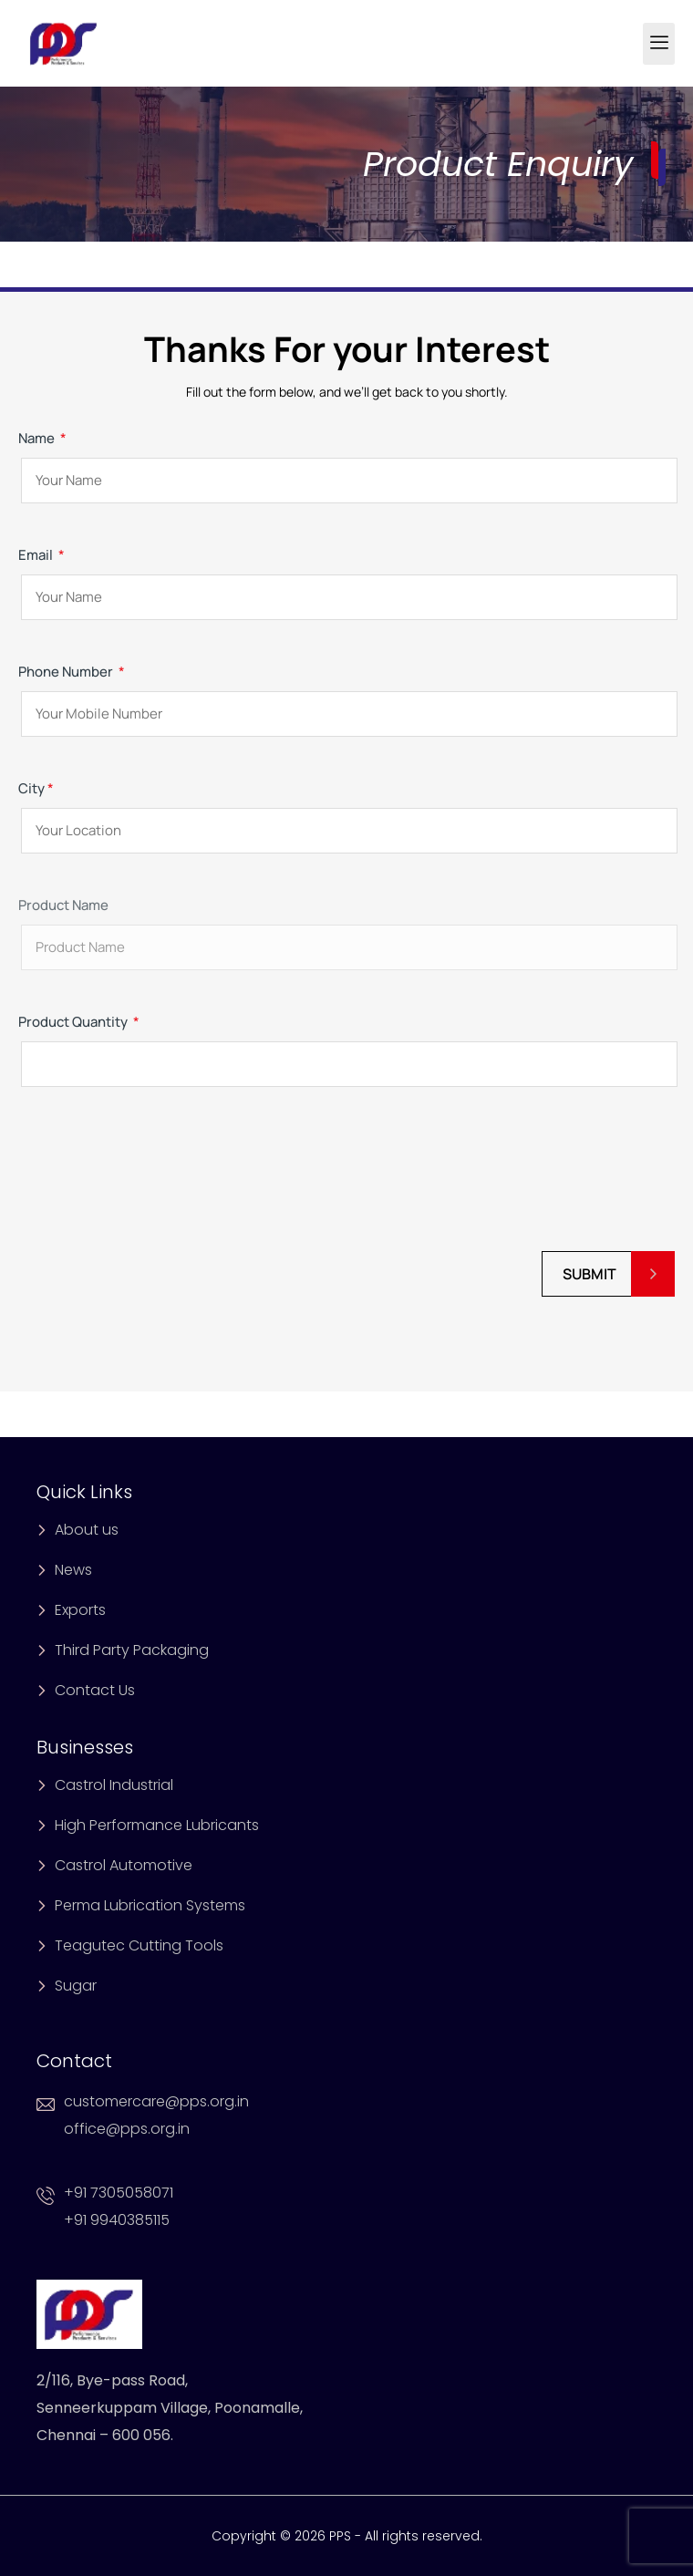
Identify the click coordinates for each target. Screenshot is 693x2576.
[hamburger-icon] (659, 44)
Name (346, 459)
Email (346, 575)
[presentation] (156, 1179)
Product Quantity (346, 1042)
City (346, 809)
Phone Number (346, 692)
